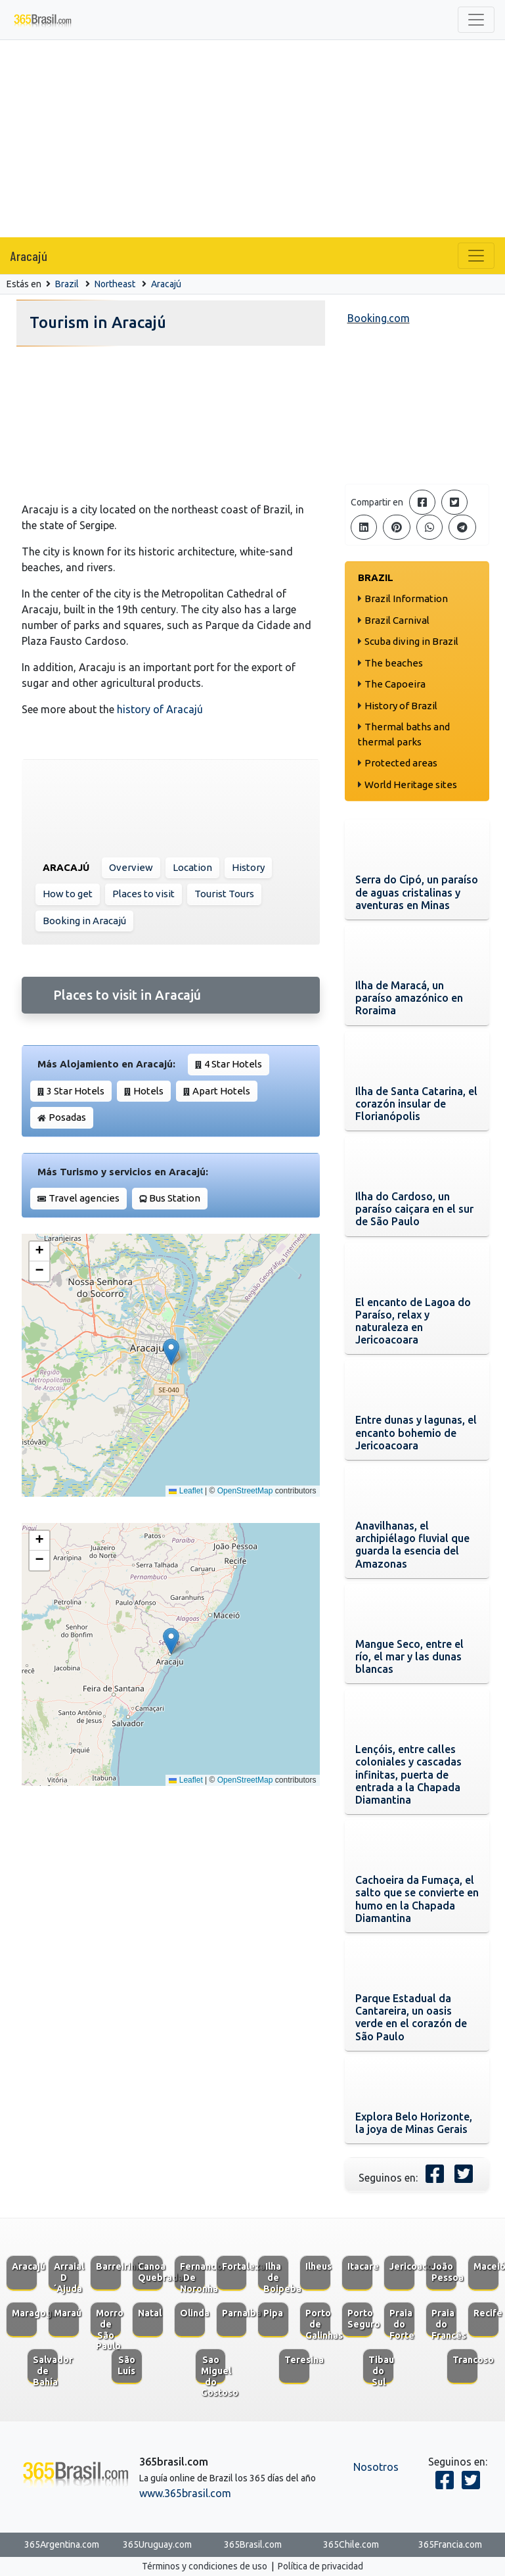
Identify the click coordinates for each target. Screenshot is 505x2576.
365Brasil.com (253, 2544)
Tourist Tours (224, 893)
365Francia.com (450, 2544)
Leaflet (185, 1490)
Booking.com (378, 318)
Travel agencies (84, 1198)
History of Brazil (400, 705)
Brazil (67, 284)
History (248, 867)
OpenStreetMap (245, 1490)
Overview (131, 867)
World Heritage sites (410, 784)
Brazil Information (406, 598)
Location (192, 867)
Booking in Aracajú (84, 920)
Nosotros (376, 2467)
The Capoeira (395, 684)
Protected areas (400, 762)
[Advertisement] (253, 139)
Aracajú (29, 256)
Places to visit (143, 893)
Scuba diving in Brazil (411, 641)
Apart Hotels (221, 1090)
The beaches (393, 662)
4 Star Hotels (233, 1063)
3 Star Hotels (75, 1090)
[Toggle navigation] (476, 20)
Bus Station (174, 1198)
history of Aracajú (160, 709)
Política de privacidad (320, 2566)
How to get (68, 893)
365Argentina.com (61, 2544)
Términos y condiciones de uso (204, 2566)
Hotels (148, 1090)
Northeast (115, 284)
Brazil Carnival (396, 620)
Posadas (67, 1117)
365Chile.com (351, 2544)
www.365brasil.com (185, 2493)
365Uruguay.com (157, 2544)
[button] (171, 1351)
